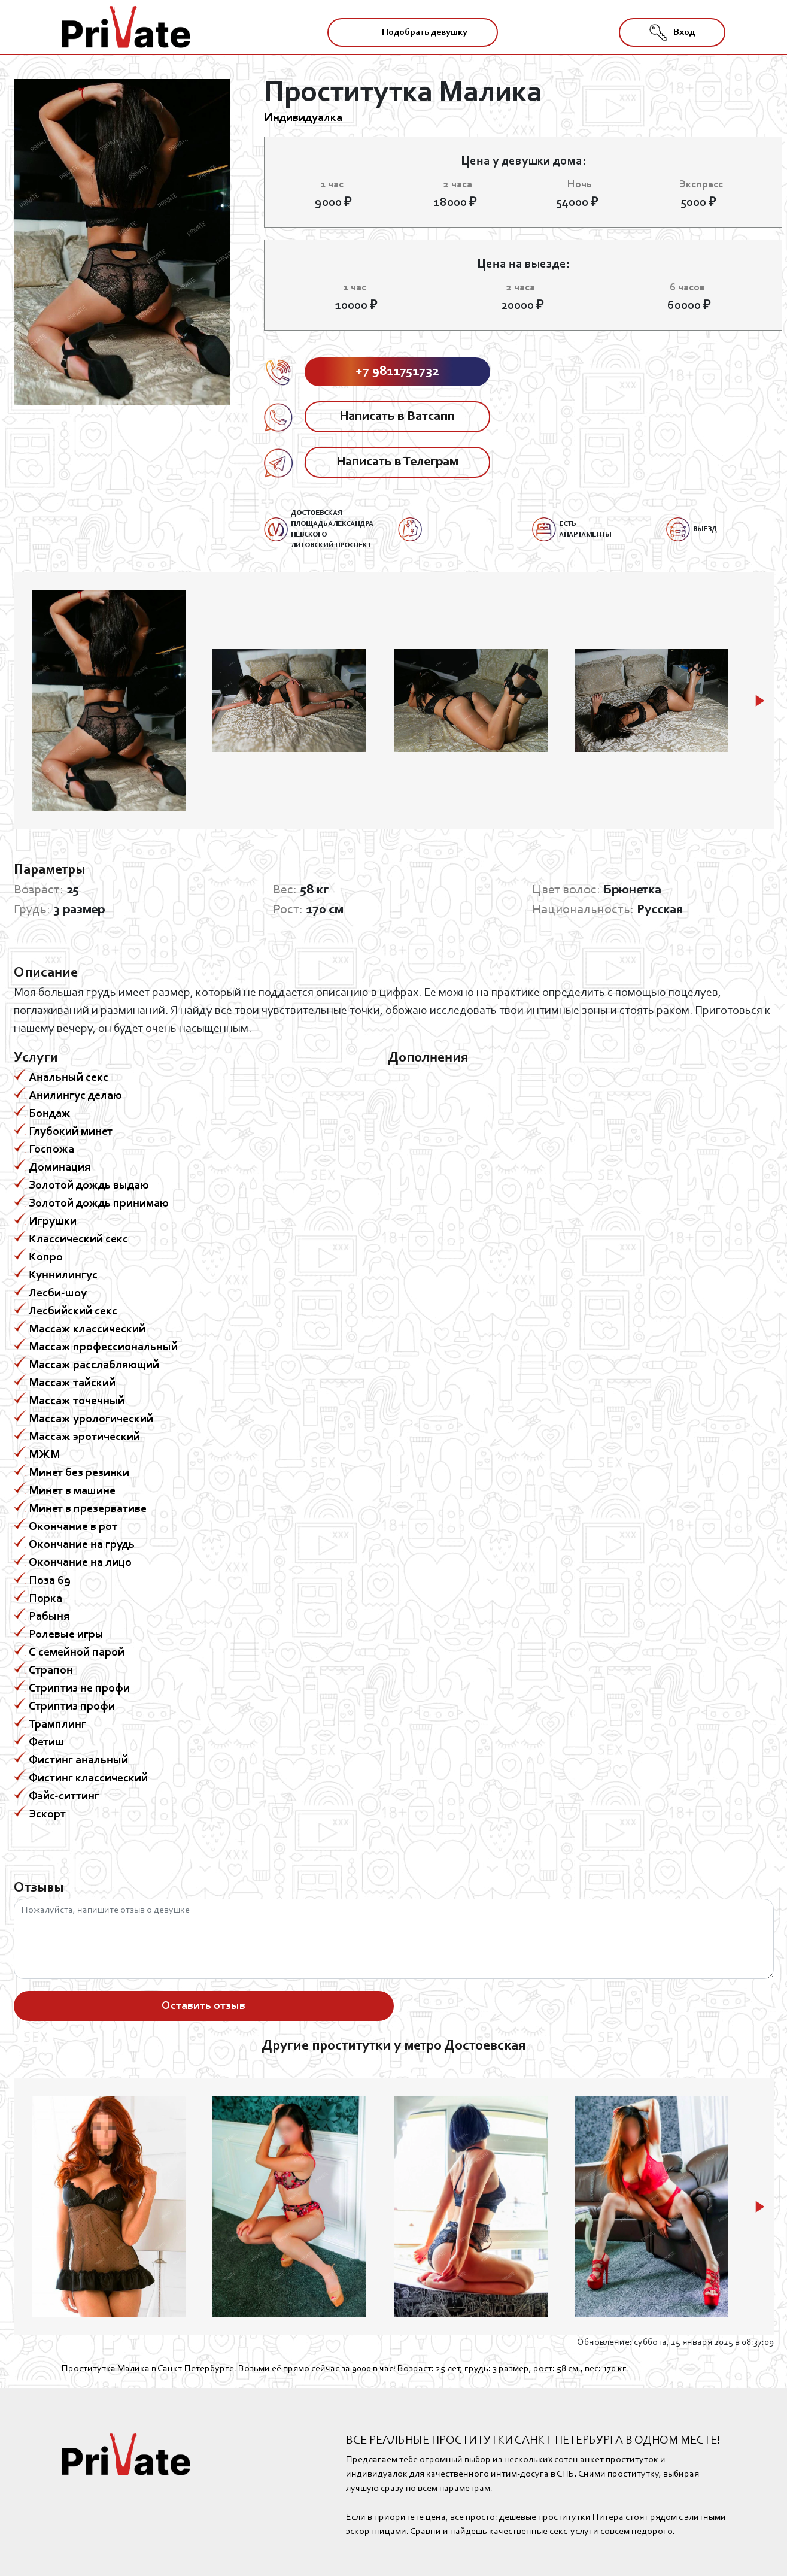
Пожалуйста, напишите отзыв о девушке (394, 1939)
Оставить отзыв (203, 2006)
